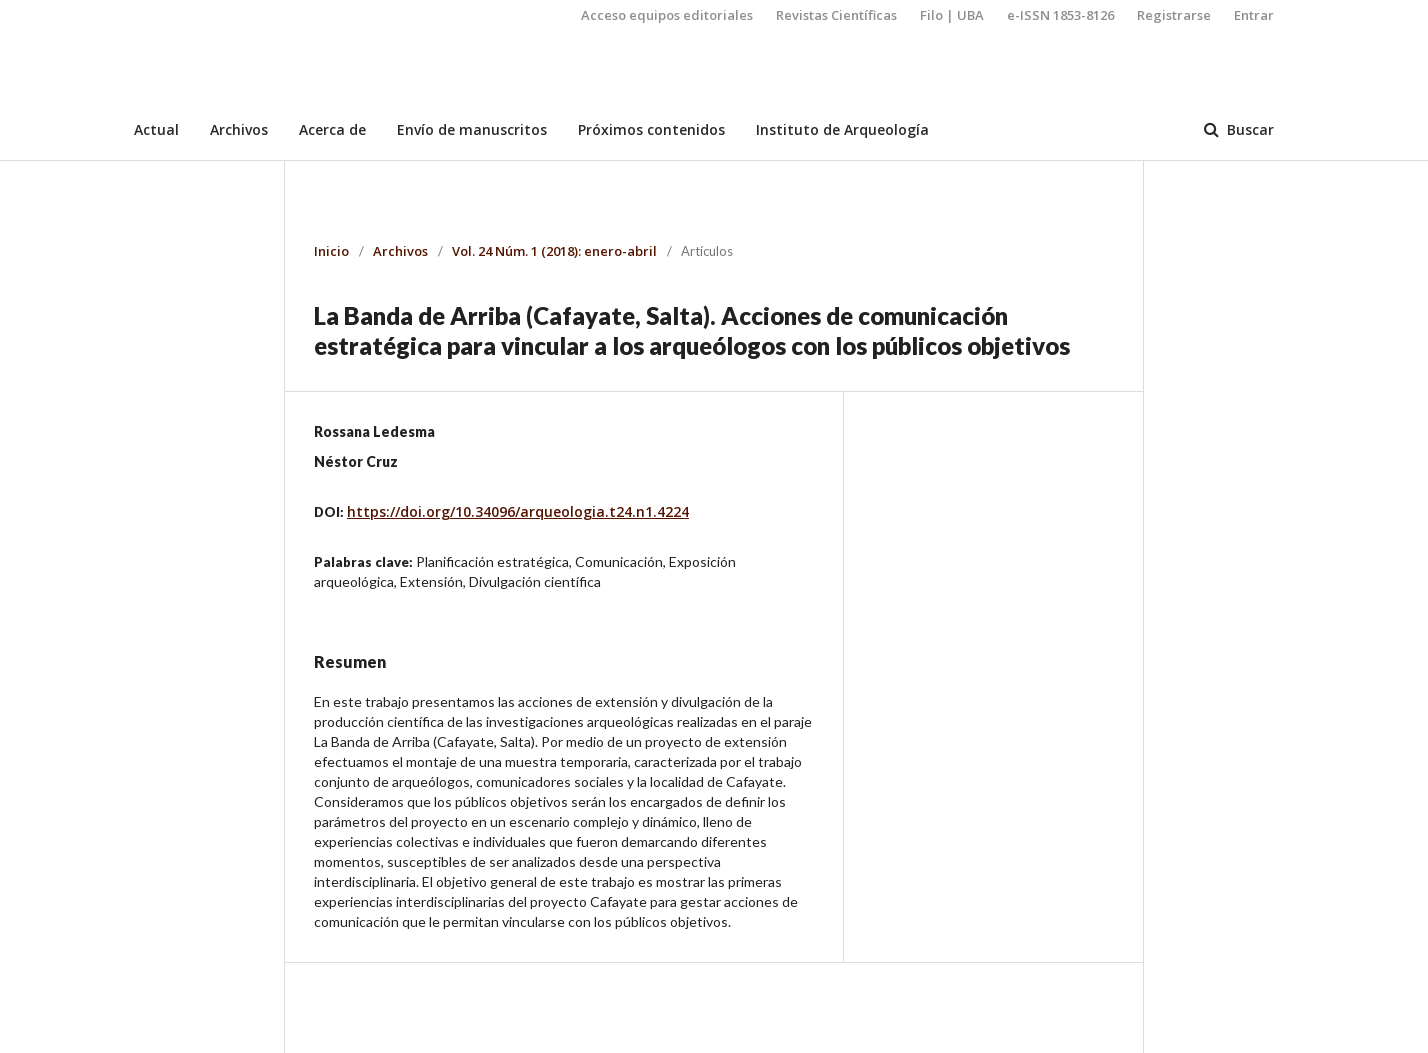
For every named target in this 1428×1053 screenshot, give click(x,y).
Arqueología (202, 84)
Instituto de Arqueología (842, 129)
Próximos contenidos (651, 129)
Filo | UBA (952, 15)
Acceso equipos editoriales (667, 15)
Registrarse (1174, 15)
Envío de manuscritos (472, 129)
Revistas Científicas (836, 15)
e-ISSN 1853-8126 (1060, 15)
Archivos (239, 129)
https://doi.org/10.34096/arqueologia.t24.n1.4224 (518, 511)
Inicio (331, 251)
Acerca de (332, 129)
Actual (156, 129)
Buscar (1248, 129)
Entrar (1254, 15)
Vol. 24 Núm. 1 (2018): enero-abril (554, 251)
